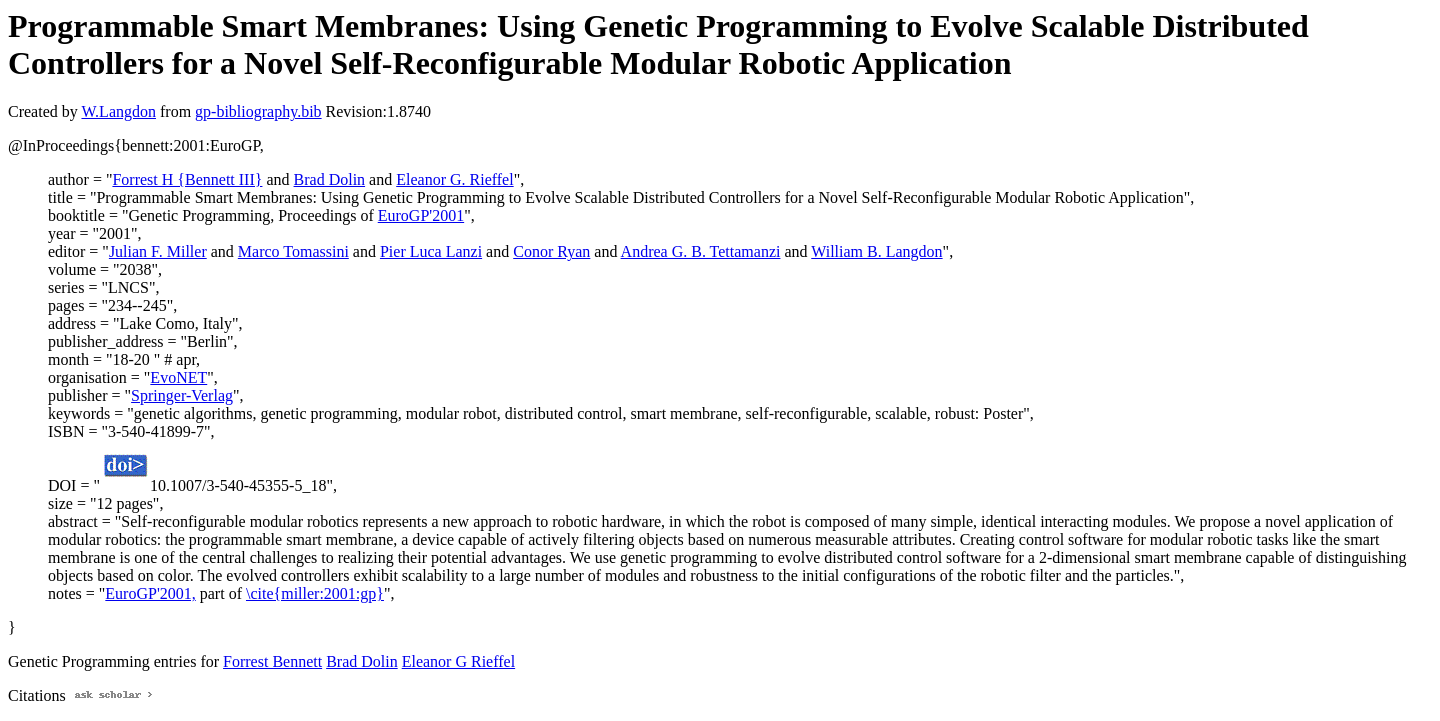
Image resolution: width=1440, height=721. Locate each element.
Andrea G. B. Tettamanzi (701, 251)
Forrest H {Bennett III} (187, 179)
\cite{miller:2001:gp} (315, 593)
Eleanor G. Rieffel (454, 179)
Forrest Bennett (272, 661)
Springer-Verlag (182, 395)
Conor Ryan (551, 251)
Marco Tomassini (293, 251)
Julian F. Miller (158, 251)
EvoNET (178, 377)
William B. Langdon (876, 251)
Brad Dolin (330, 179)
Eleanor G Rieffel (458, 661)
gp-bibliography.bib (258, 111)
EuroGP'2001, (150, 593)
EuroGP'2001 (421, 215)
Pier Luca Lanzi (431, 251)
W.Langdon (118, 111)
